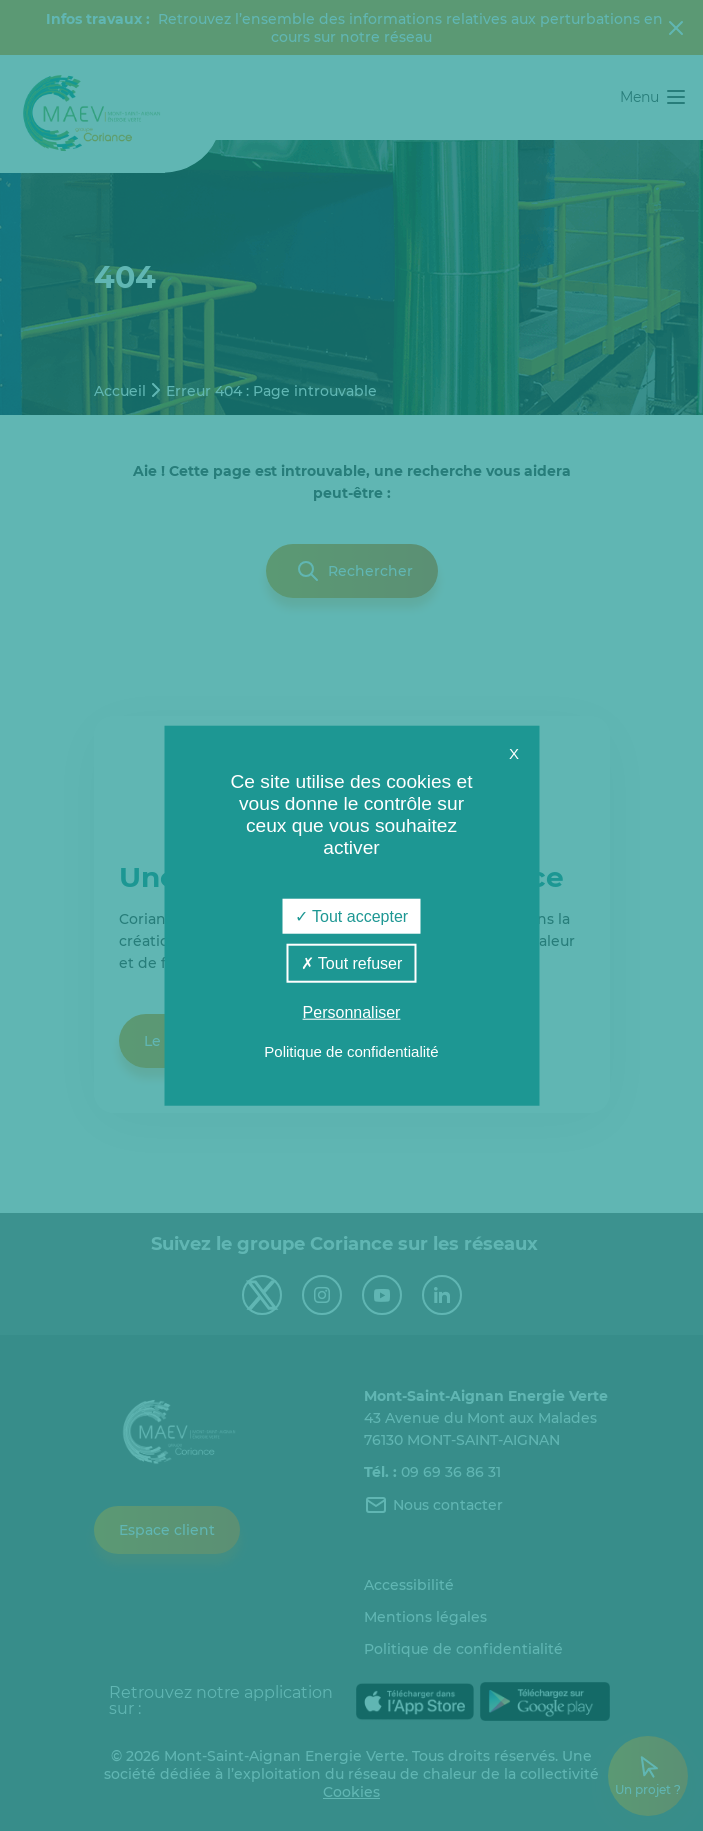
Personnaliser (352, 1012)
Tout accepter (351, 915)
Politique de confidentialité (351, 1051)
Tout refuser (352, 962)
